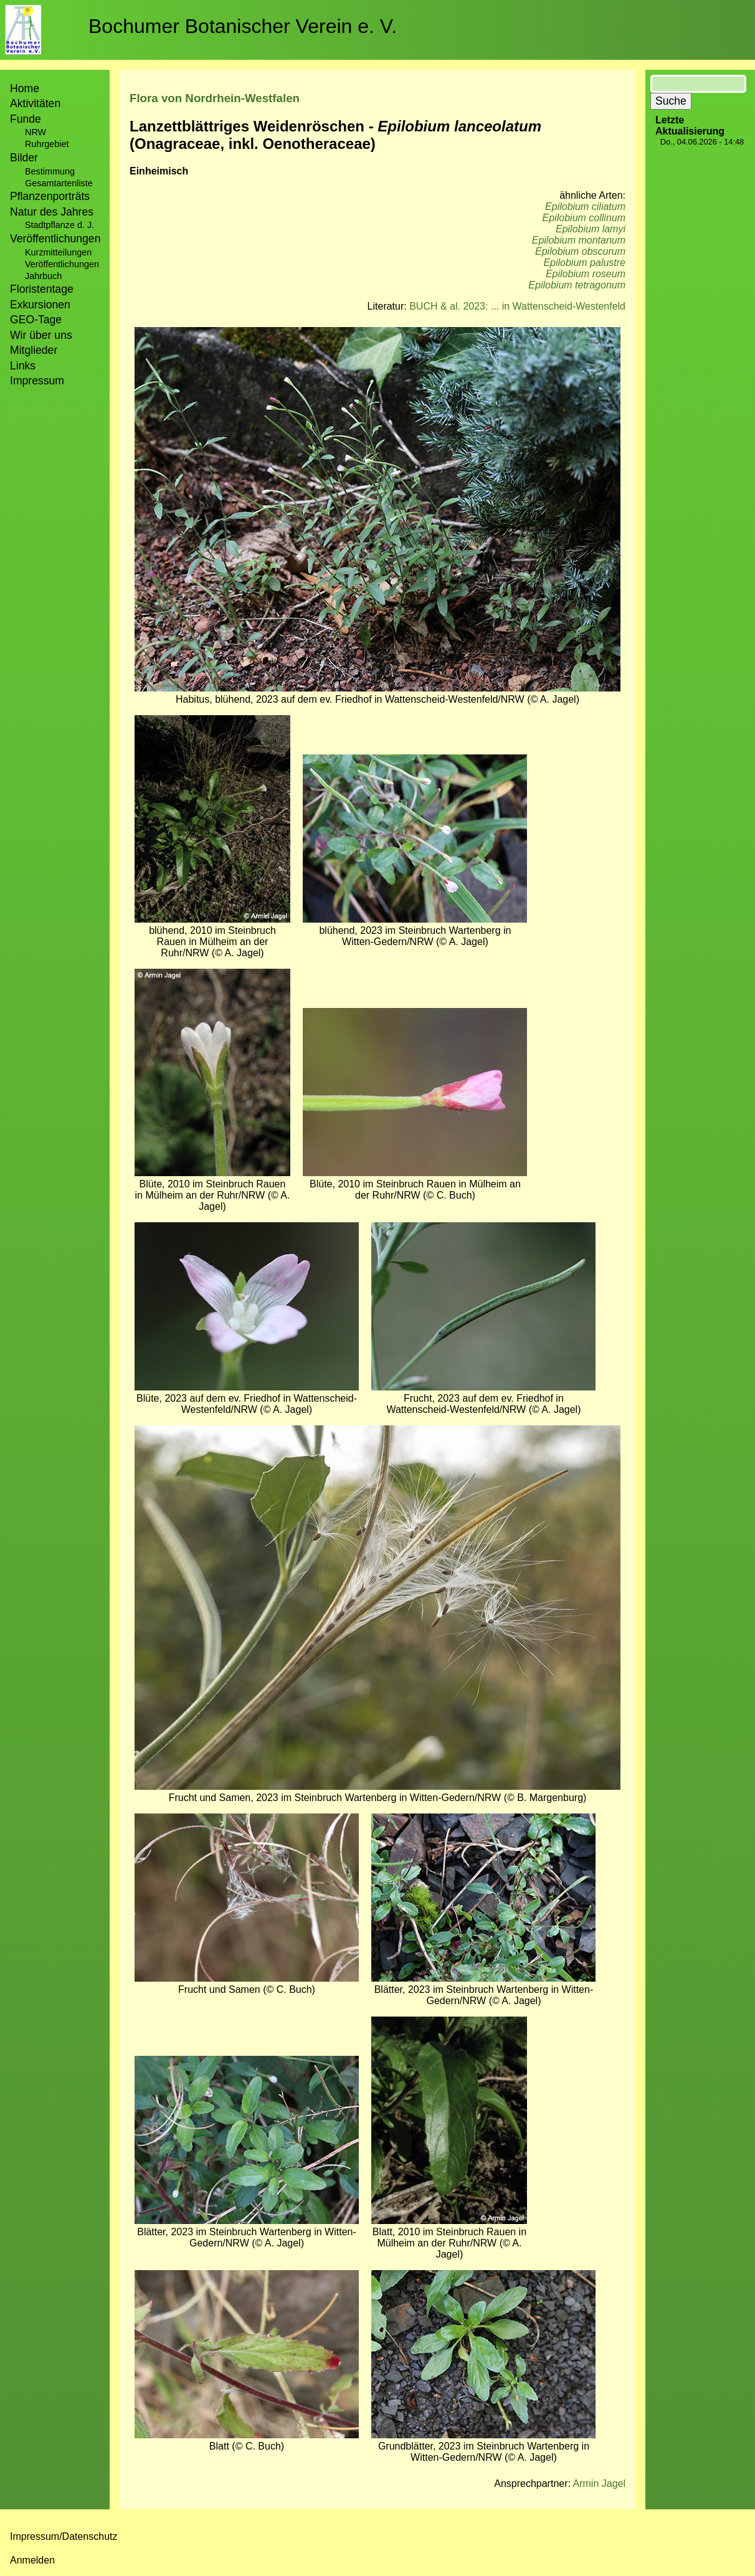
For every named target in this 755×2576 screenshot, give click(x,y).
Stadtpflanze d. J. (59, 225)
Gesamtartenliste (59, 183)
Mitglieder (33, 350)
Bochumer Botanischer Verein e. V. (242, 26)
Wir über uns (41, 335)
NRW (35, 132)
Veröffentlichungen (62, 264)
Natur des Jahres (51, 212)
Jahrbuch (43, 276)
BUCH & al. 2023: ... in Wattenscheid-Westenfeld (517, 306)
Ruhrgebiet (47, 144)
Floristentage (42, 289)
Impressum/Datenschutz (64, 2536)
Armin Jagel (599, 2483)
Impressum (37, 380)
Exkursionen (40, 304)
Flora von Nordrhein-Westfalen (215, 98)
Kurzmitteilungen (58, 252)
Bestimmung (50, 171)
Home (24, 88)
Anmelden (32, 2560)
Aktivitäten (35, 103)
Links (23, 365)
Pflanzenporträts (50, 196)
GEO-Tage (36, 319)
